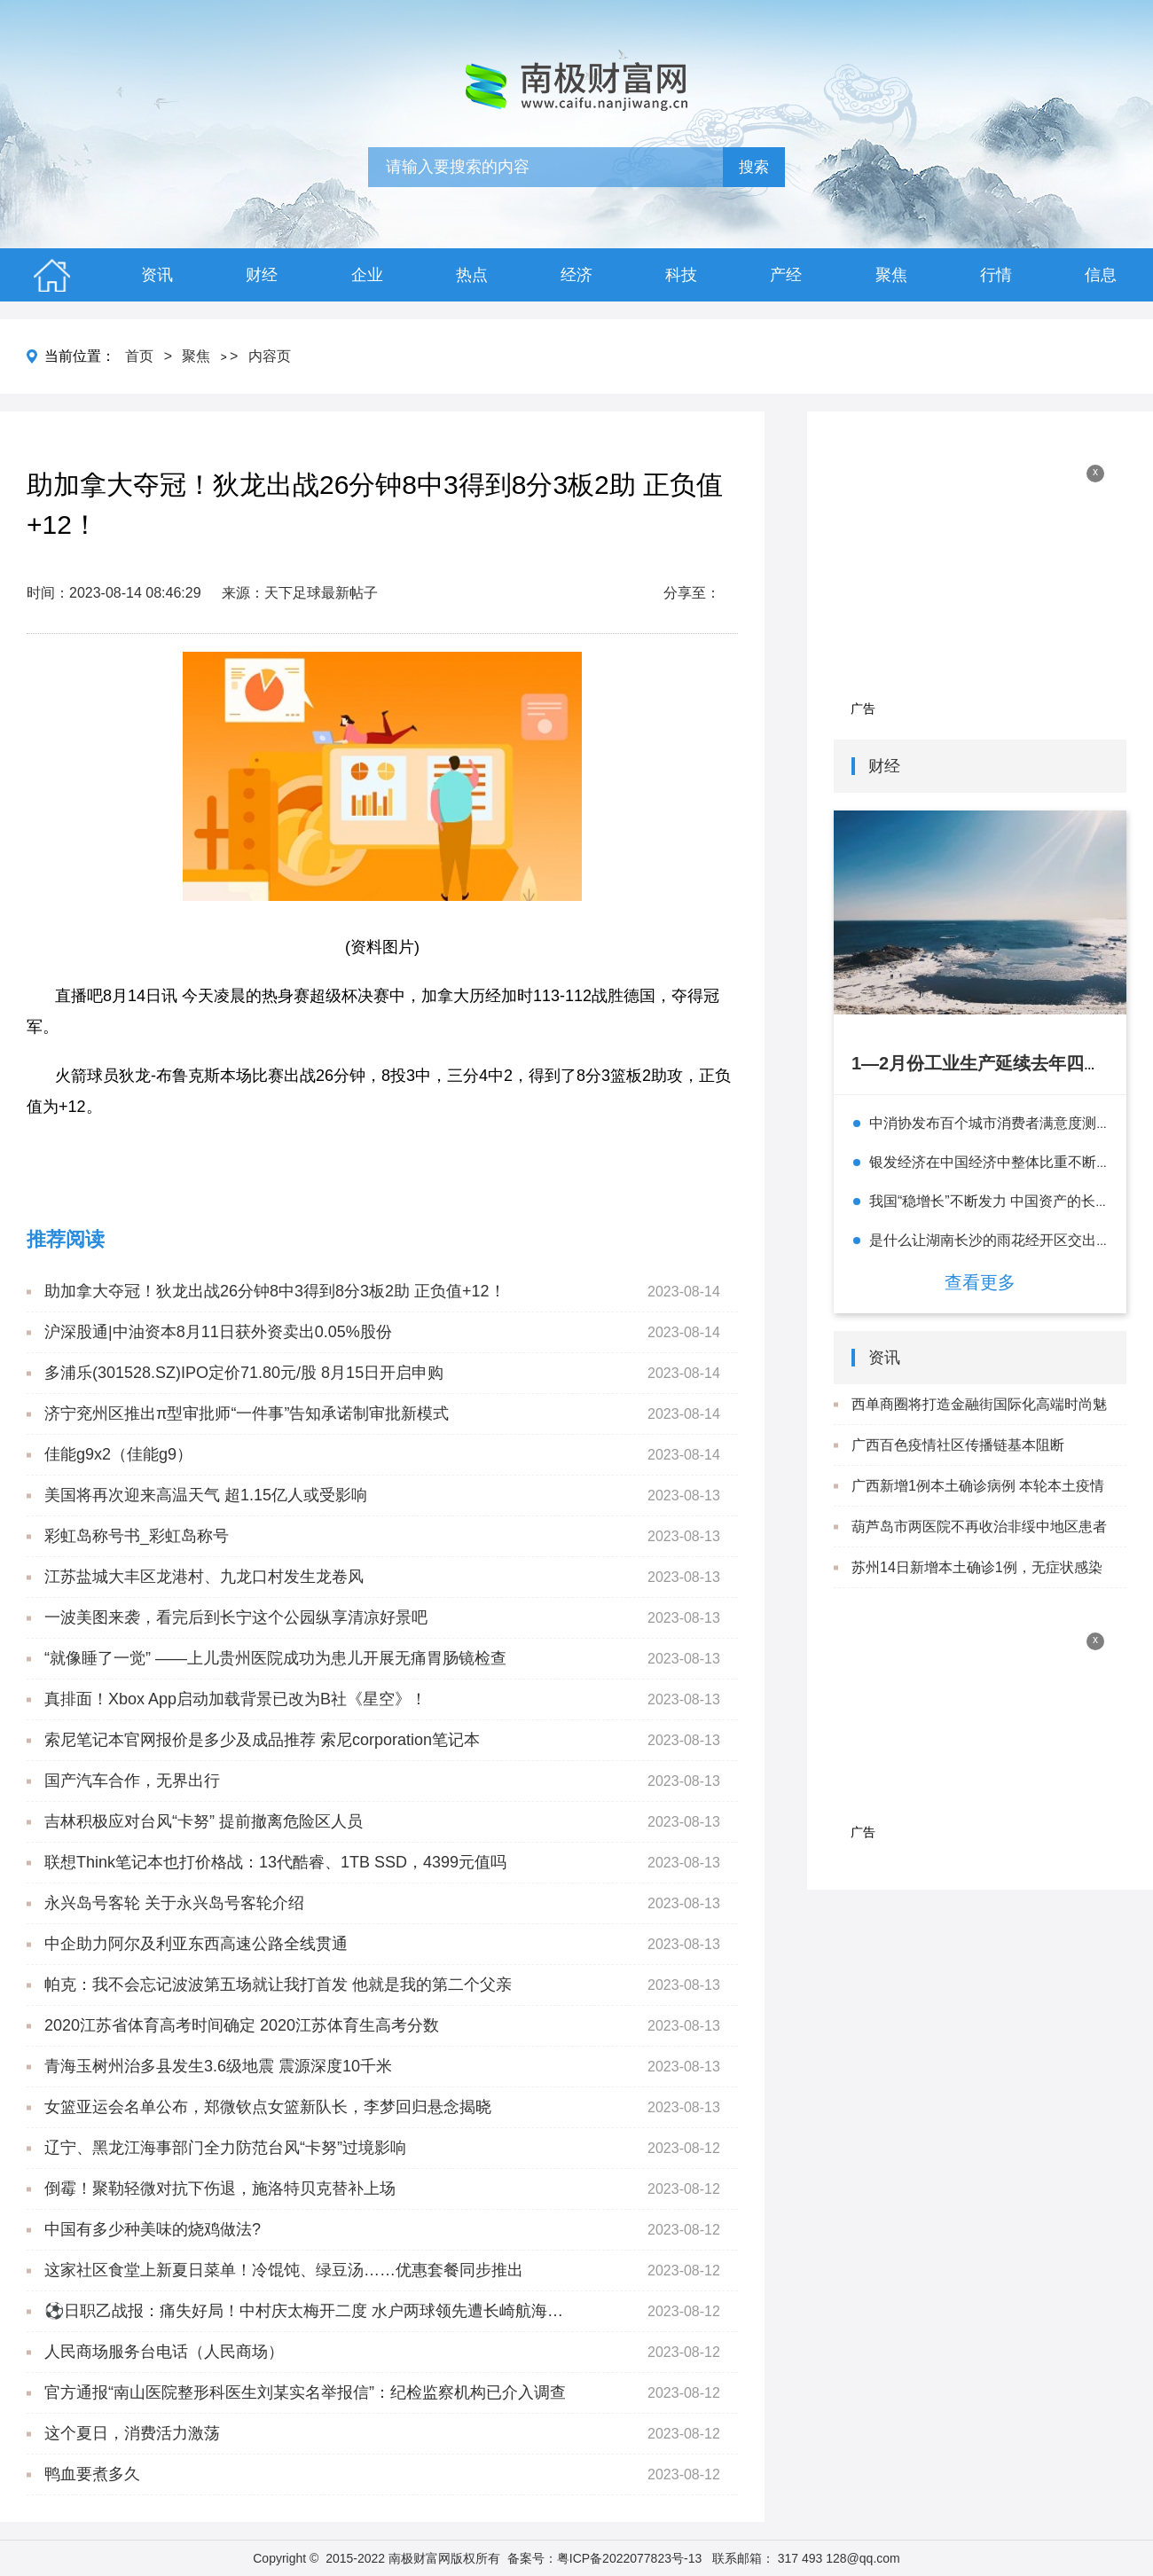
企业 (367, 275)
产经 (786, 275)
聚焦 (891, 275)
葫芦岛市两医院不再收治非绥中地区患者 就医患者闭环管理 (979, 1546)
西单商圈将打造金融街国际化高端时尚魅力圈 (979, 1424)
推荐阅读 (66, 1239)
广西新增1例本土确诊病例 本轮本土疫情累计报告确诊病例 (977, 1505)
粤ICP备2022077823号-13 (629, 2558)
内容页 (269, 356)
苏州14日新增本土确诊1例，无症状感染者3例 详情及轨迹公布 (976, 1587)
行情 (996, 275)
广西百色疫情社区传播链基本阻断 (957, 1444)
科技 (681, 275)
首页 (139, 356)
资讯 (157, 275)
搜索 (754, 167)
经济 (576, 275)
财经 (262, 275)
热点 (472, 275)
